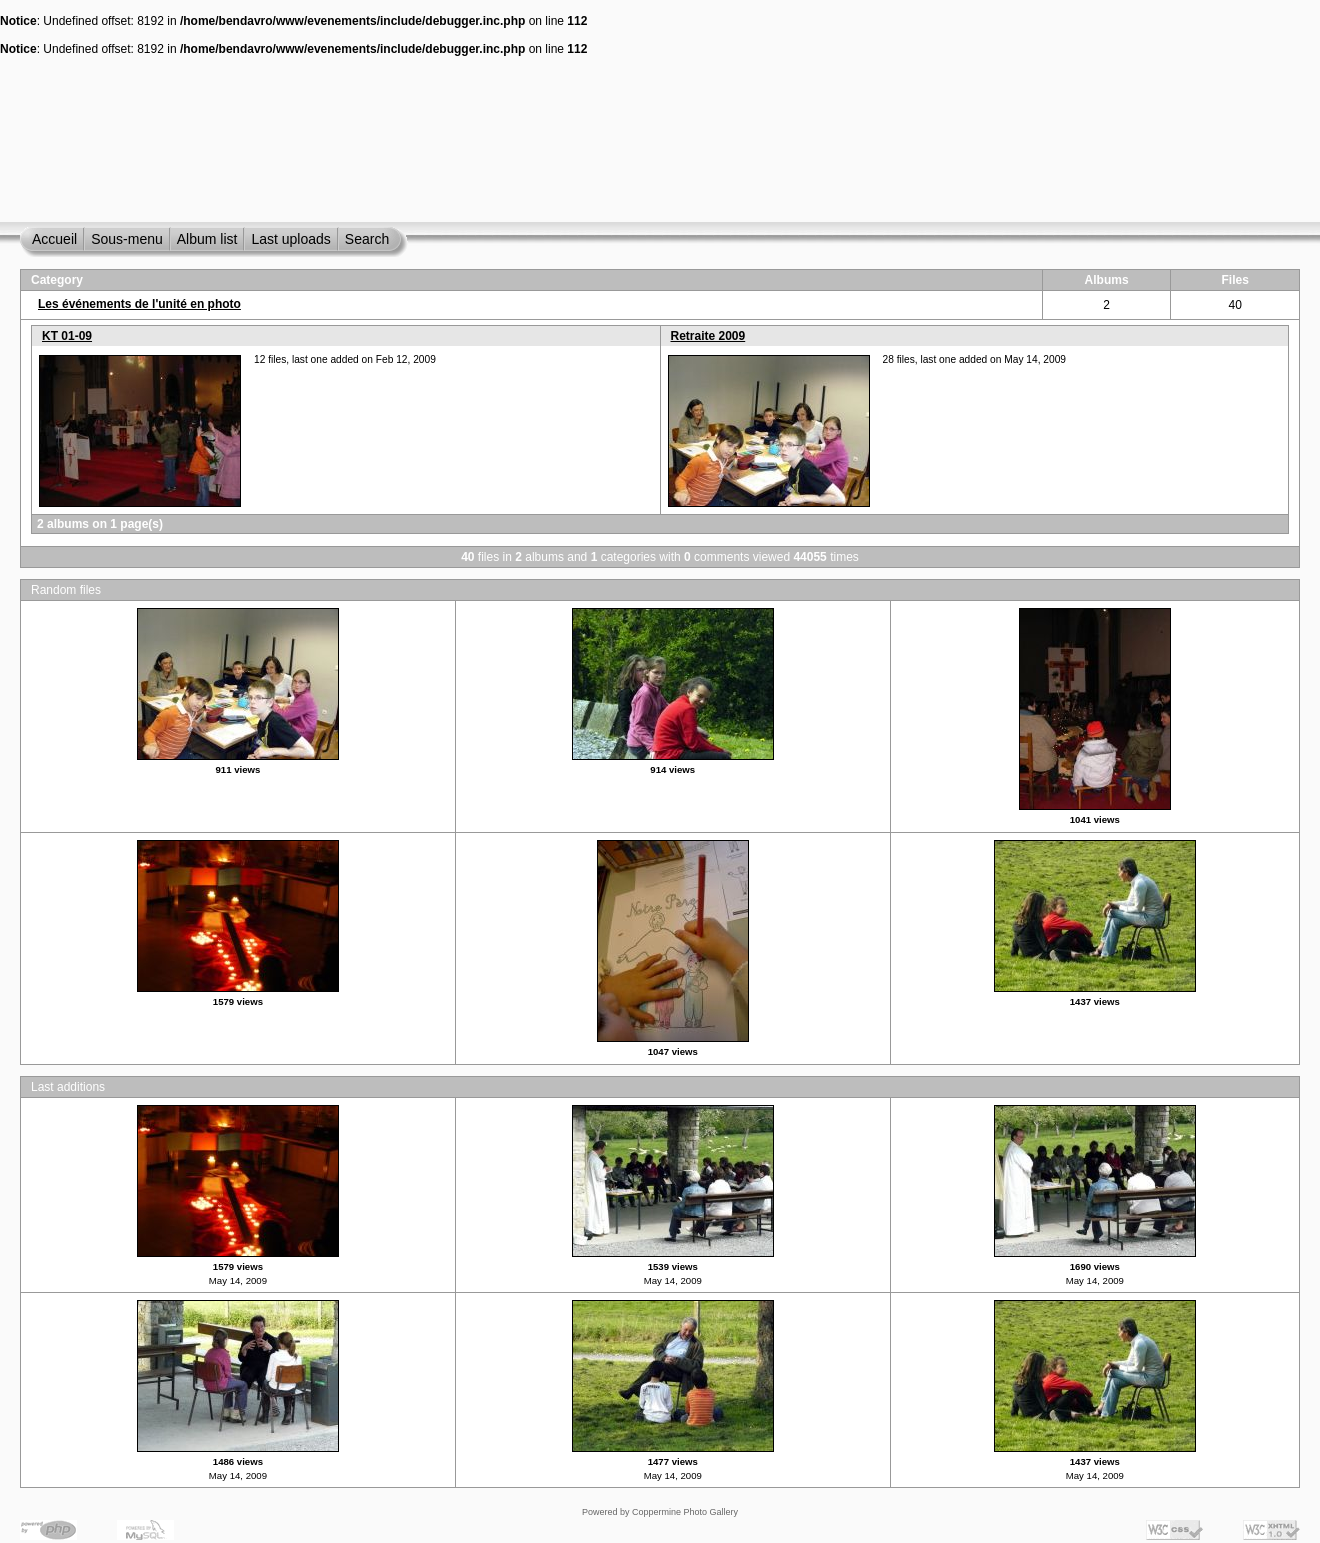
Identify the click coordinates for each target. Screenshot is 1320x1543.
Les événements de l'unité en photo (139, 304)
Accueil (54, 239)
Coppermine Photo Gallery (685, 1512)
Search (367, 239)
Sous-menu (127, 239)
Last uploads (290, 239)
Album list (207, 239)
